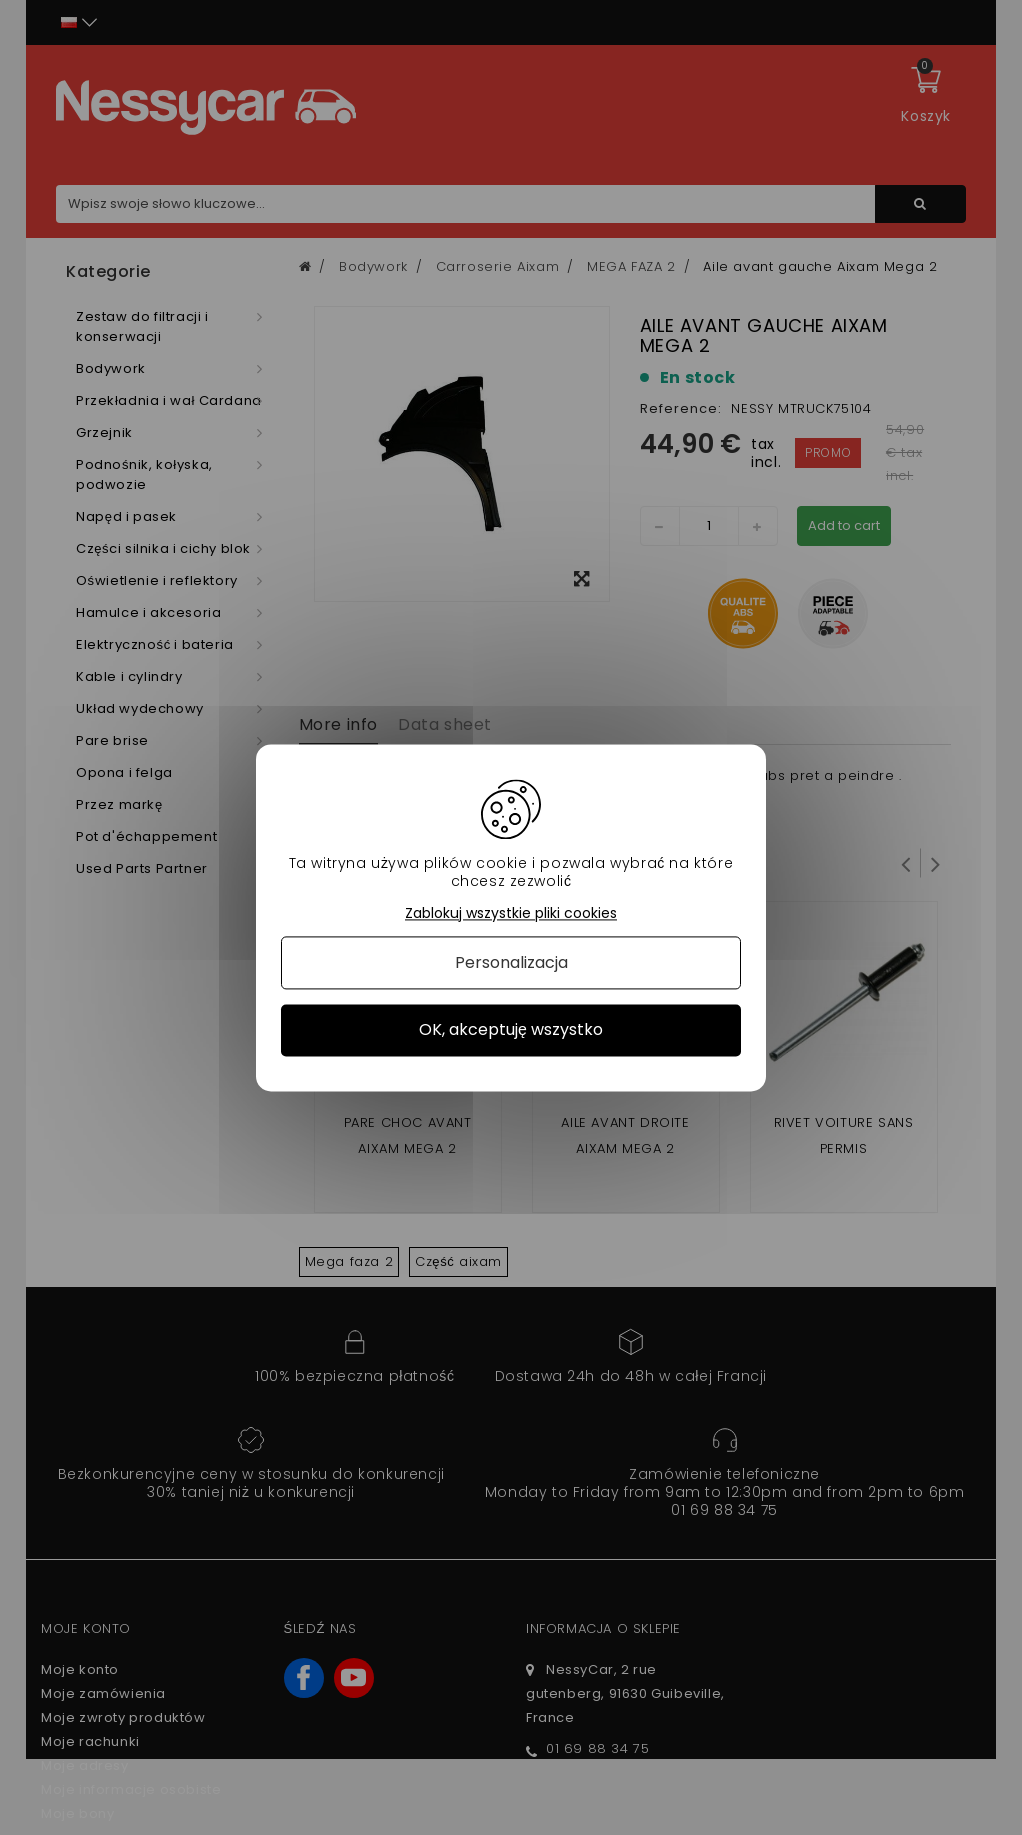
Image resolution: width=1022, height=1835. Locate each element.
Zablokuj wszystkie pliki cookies (511, 913)
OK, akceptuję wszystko (511, 1030)
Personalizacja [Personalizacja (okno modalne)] (511, 963)
